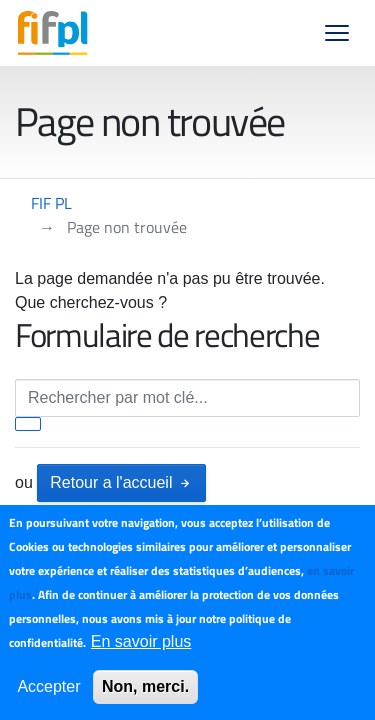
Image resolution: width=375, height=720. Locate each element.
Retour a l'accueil (121, 482)
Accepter (48, 686)
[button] (337, 33)
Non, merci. (145, 686)
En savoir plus (141, 641)
